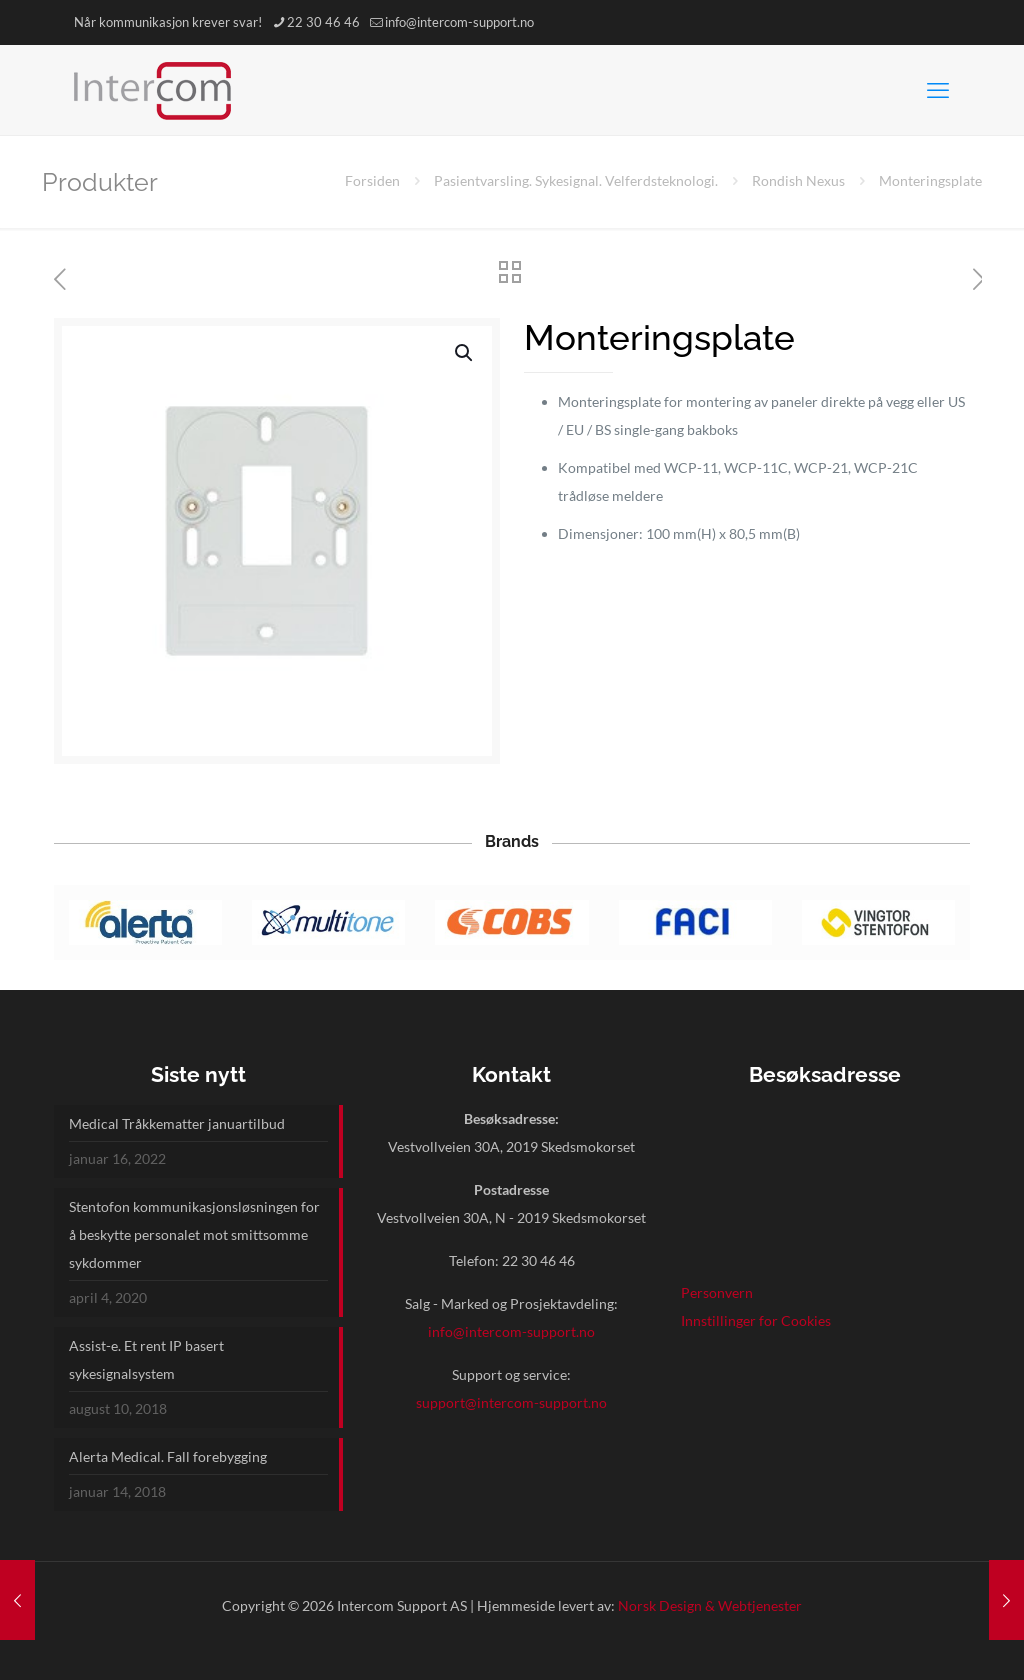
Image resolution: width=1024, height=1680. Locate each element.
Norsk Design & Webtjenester (710, 1605)
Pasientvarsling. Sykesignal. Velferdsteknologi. (576, 180)
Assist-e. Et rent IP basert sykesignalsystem (146, 1359)
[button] (465, 353)
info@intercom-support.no (511, 1331)
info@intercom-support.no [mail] (459, 22)
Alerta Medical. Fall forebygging (168, 1456)
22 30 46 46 (538, 1260)
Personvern (717, 1292)
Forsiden (372, 180)
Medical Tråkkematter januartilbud (177, 1123)
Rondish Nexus (798, 180)
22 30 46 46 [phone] (323, 22)
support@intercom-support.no (511, 1402)
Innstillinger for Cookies (756, 1320)
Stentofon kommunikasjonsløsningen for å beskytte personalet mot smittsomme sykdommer (194, 1234)
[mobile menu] (938, 90)
